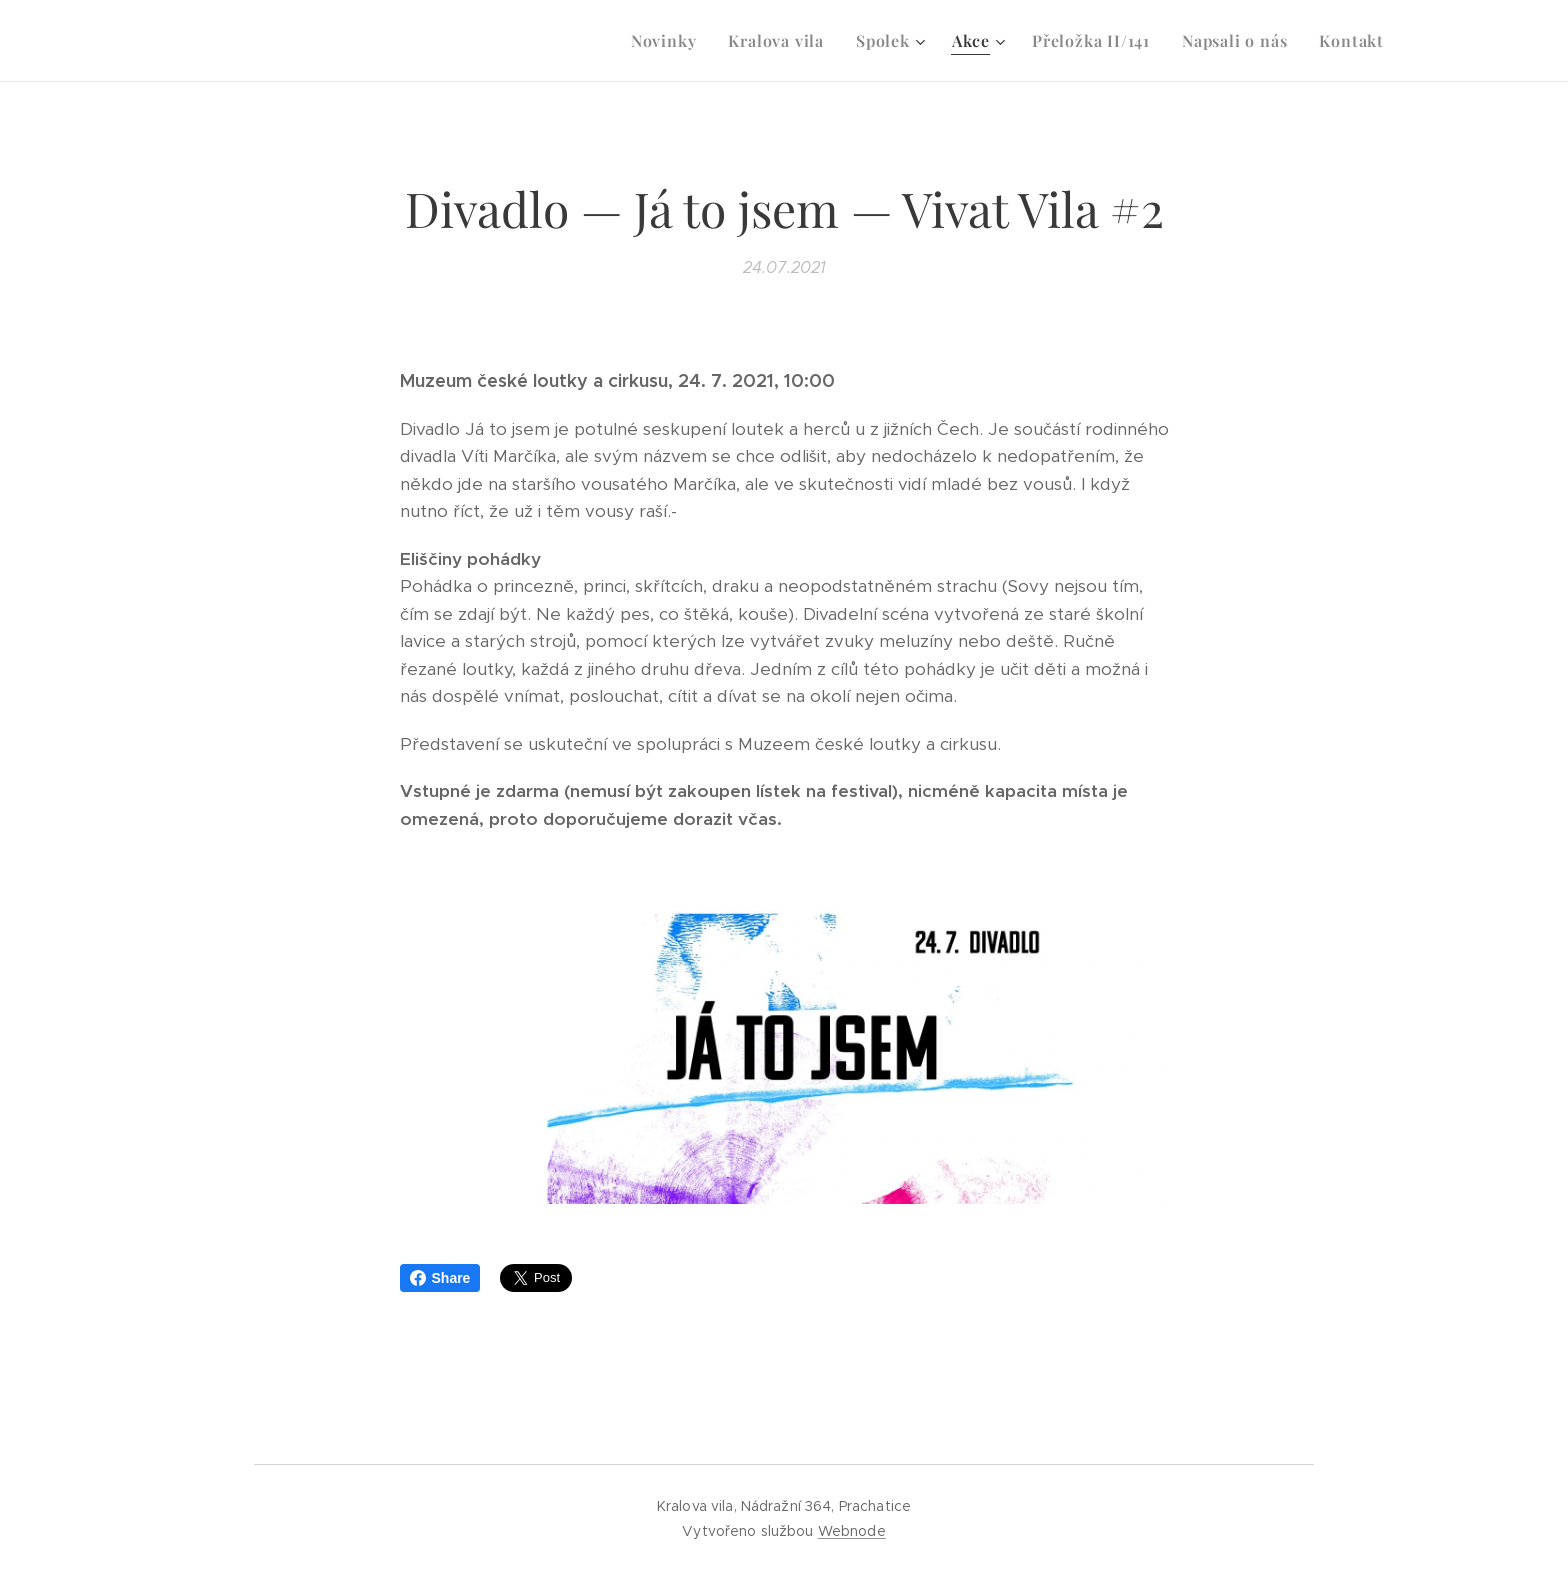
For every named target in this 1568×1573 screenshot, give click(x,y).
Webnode (852, 1531)
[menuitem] (669, 41)
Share (440, 1278)
